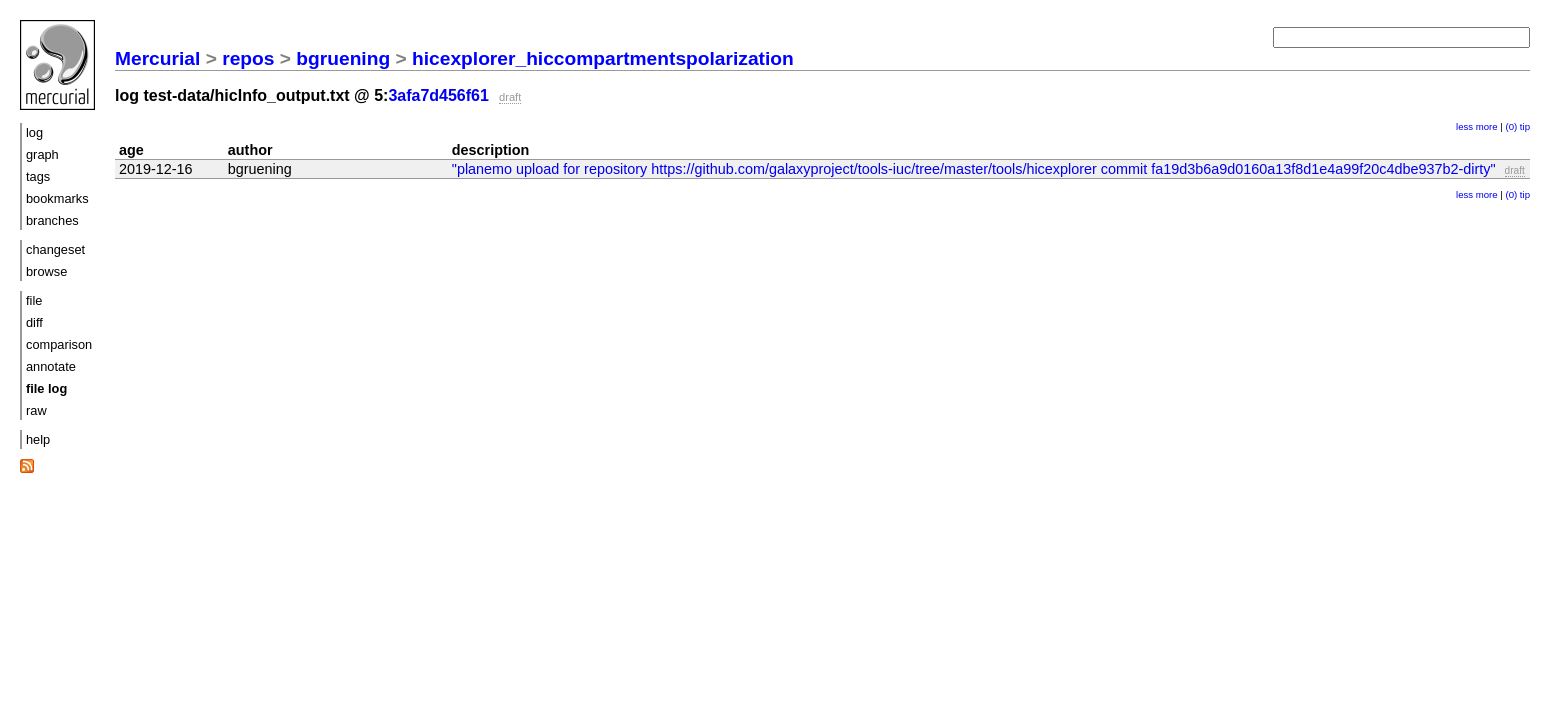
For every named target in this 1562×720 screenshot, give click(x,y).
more (1487, 126)
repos (248, 58)
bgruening (343, 58)
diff (34, 322)
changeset (55, 249)
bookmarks (57, 198)
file (34, 300)
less (1464, 126)
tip (1525, 126)
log (34, 132)
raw (36, 410)
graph (42, 154)
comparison (59, 344)
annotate (51, 366)
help (38, 439)
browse (46, 271)
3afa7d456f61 (438, 95)
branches (52, 220)
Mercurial (157, 58)
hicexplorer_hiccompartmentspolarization (603, 58)
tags (38, 176)
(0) (1511, 126)
